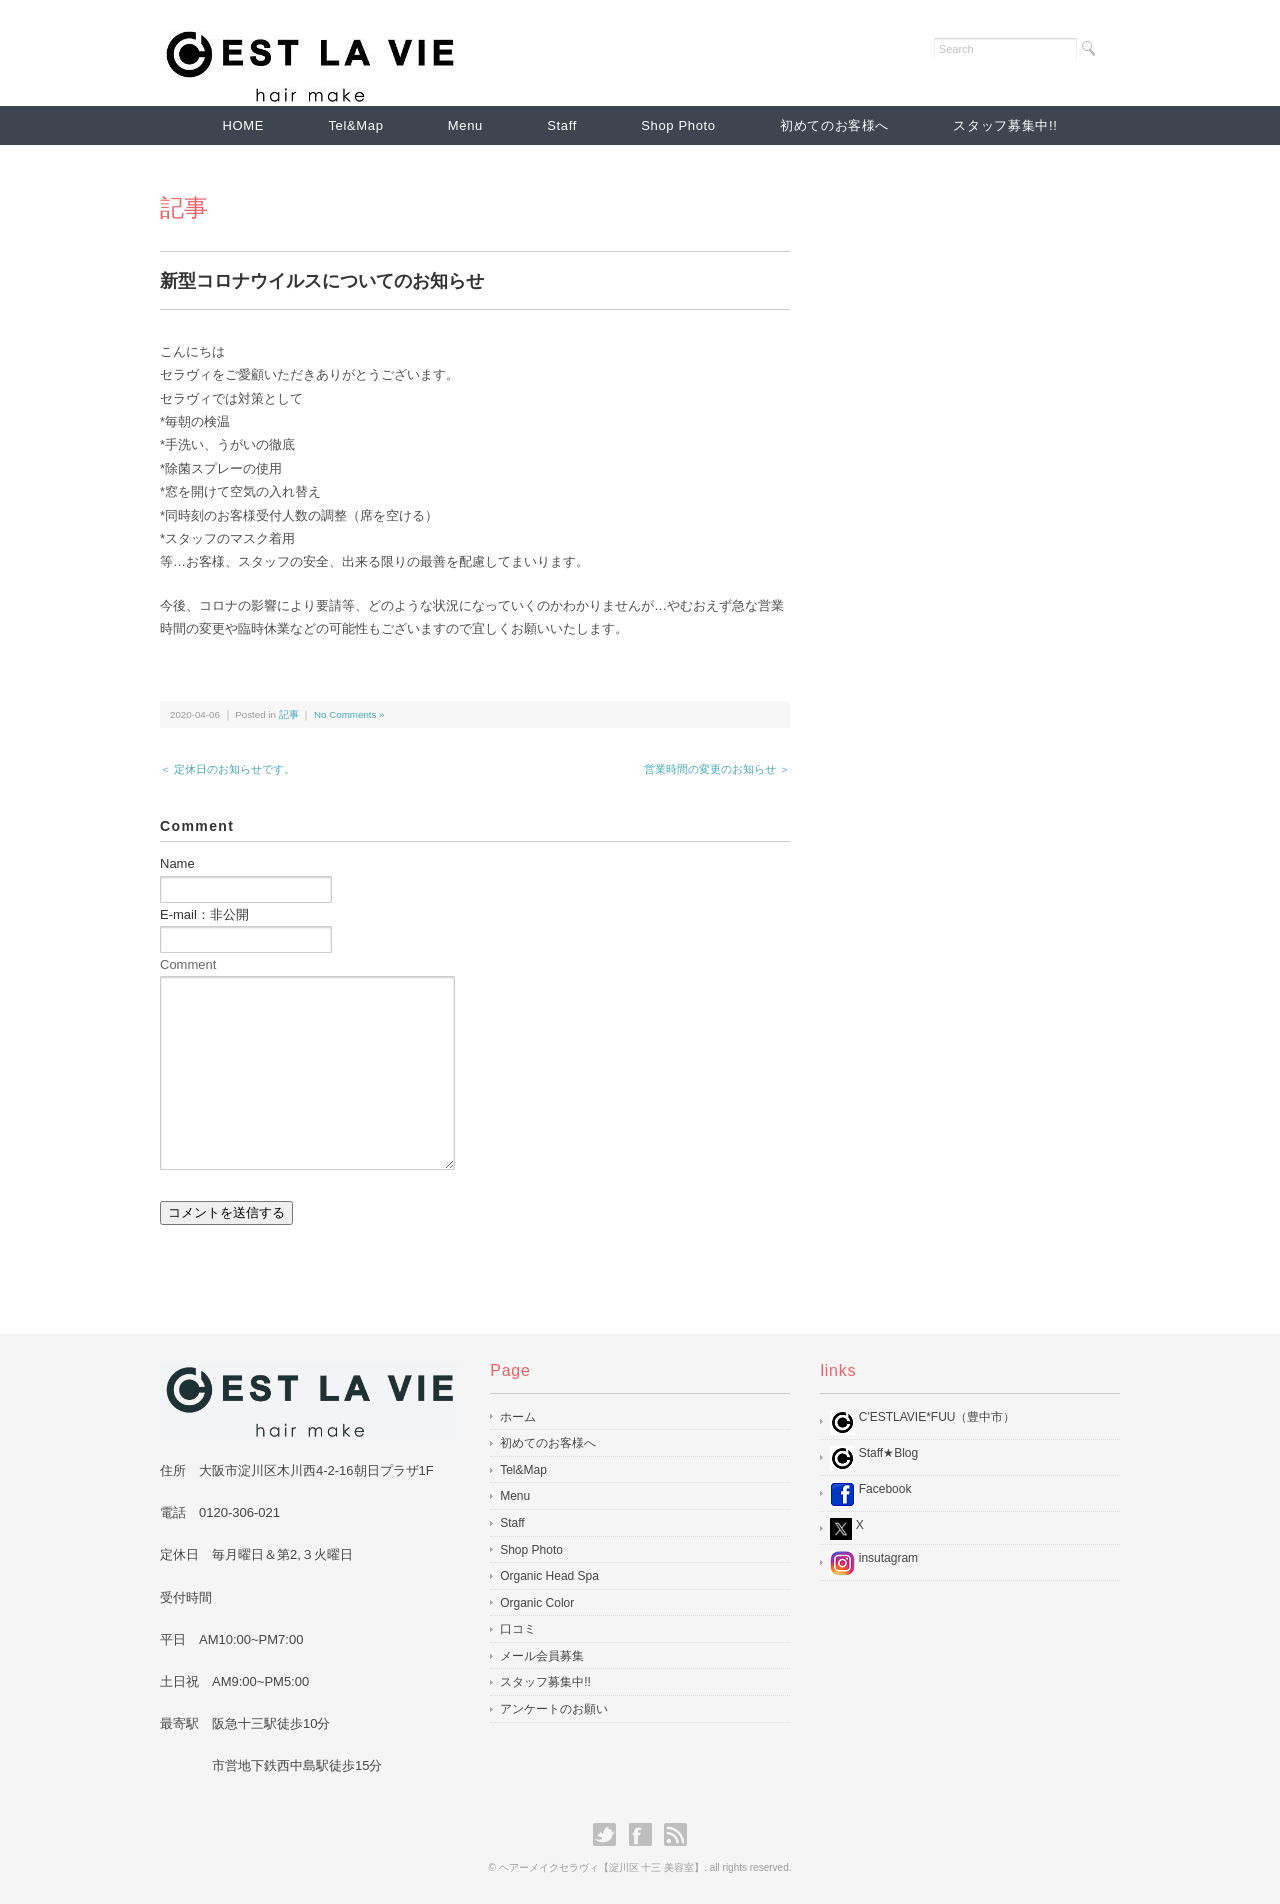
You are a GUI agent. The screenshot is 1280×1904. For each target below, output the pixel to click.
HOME (244, 125)
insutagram (874, 1563)
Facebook (870, 1494)
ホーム (518, 1417)
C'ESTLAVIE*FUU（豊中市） (922, 1422)
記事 (184, 207)
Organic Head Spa (549, 1576)
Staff (562, 125)
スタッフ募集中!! (1005, 125)
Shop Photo (678, 125)
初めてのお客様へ (834, 125)
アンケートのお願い (554, 1709)
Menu (465, 125)
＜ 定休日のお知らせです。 (227, 769)
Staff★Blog (874, 1458)
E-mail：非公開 (204, 914)
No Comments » (349, 714)
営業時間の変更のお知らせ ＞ (717, 769)
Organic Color (537, 1603)
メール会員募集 (542, 1656)
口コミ (518, 1629)
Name (177, 863)
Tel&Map (355, 125)
